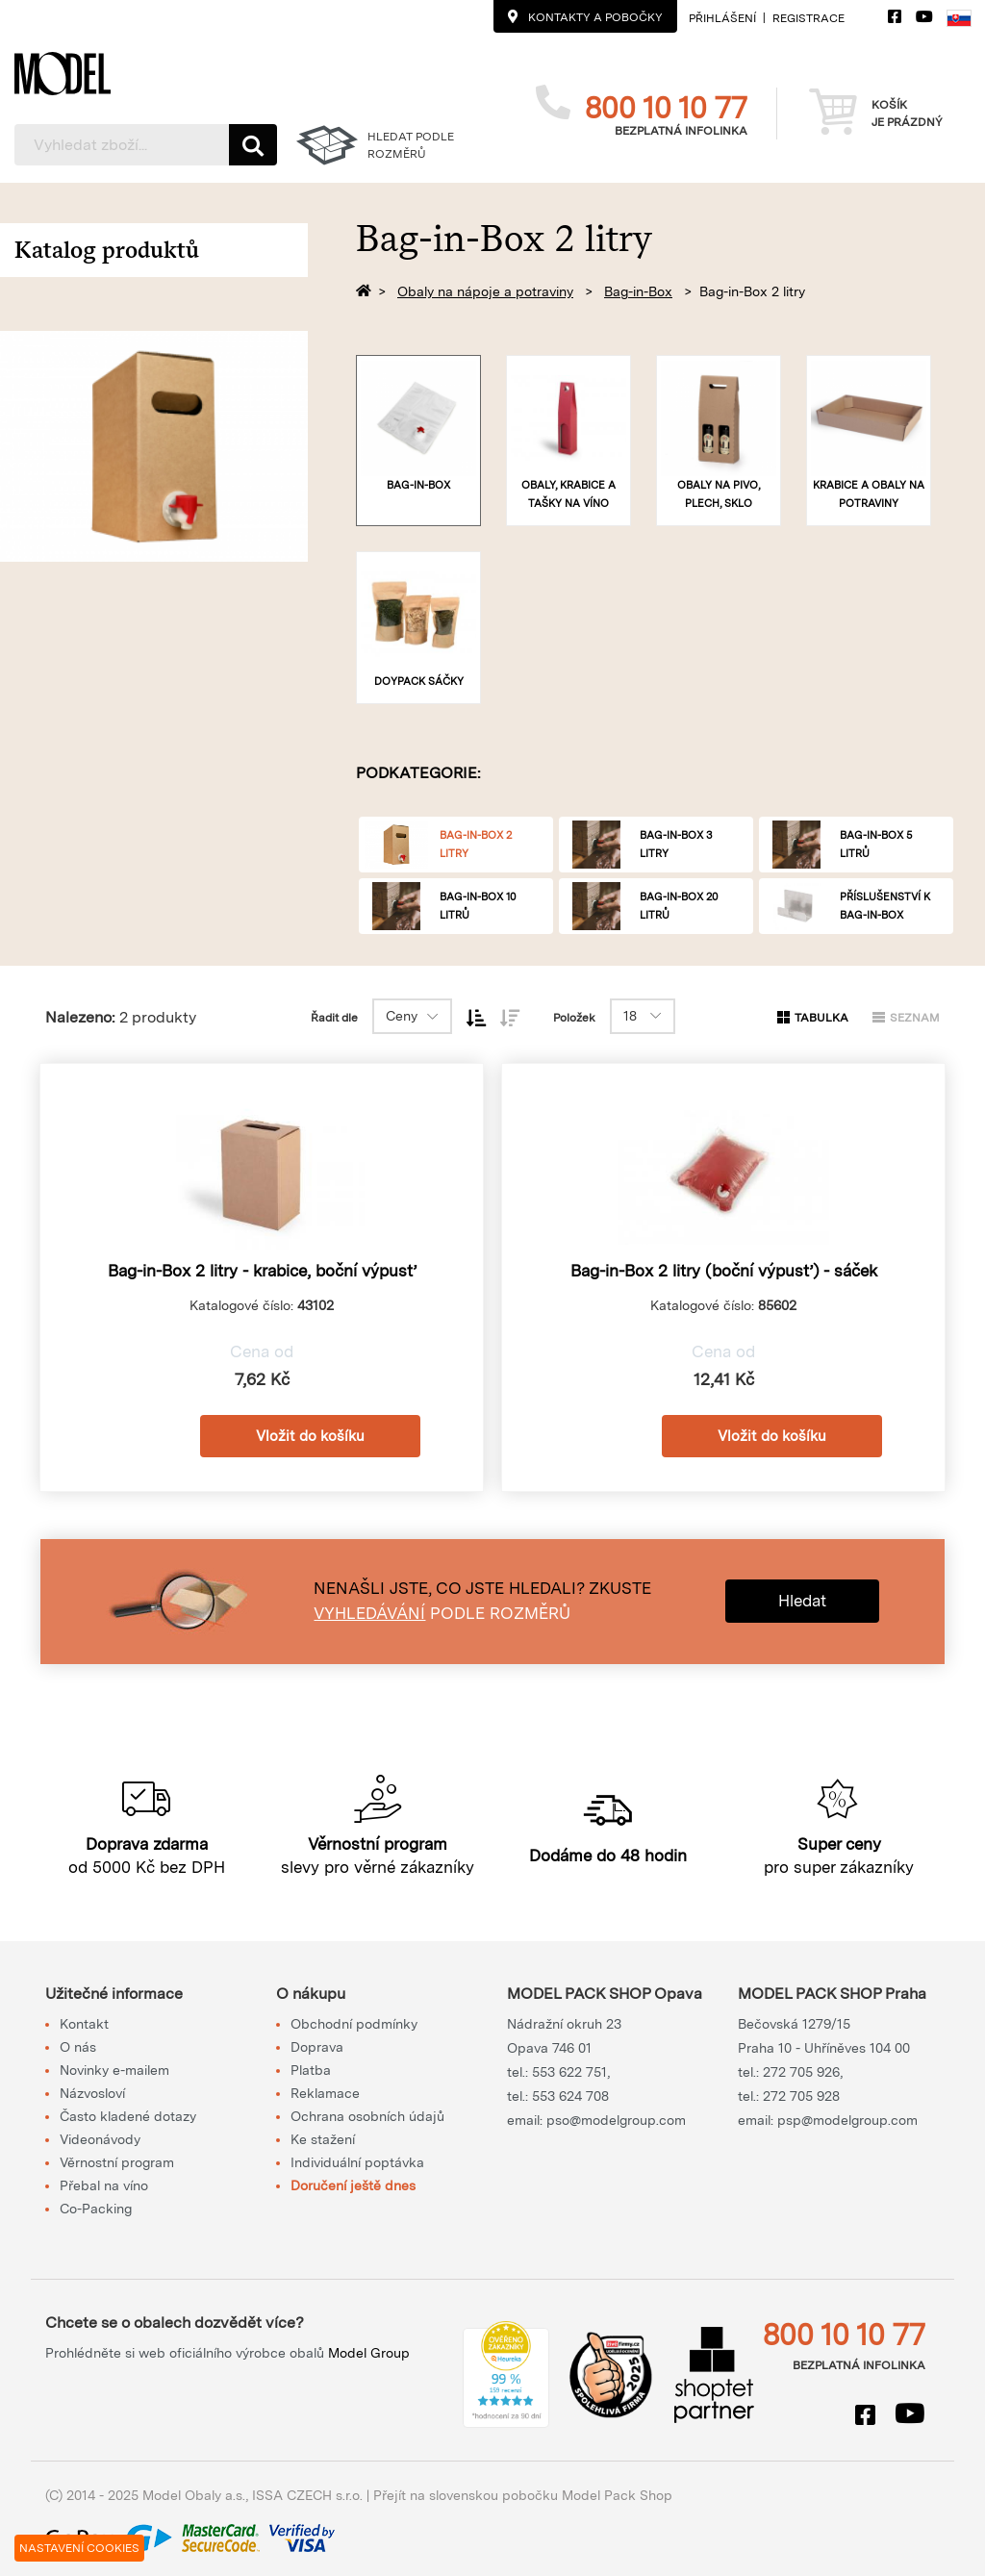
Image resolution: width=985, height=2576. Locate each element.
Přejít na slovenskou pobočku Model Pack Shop (522, 2495)
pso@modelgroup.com (616, 2120)
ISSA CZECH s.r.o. (307, 2495)
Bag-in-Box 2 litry (752, 291)
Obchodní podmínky (353, 2024)
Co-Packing (96, 2208)
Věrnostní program (117, 2162)
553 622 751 (569, 2072)
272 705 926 (801, 2072)
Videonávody (100, 2139)
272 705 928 (801, 2096)
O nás (78, 2047)
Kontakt (84, 2024)
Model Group (369, 2353)
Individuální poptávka (357, 2162)
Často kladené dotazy (128, 2116)
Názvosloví (92, 2093)
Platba (310, 2070)
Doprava (316, 2047)
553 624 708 (570, 2096)
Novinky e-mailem (114, 2070)
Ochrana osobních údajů (367, 2116)
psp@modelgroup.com (847, 2120)
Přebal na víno (104, 2185)
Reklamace (325, 2093)
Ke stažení (322, 2139)
